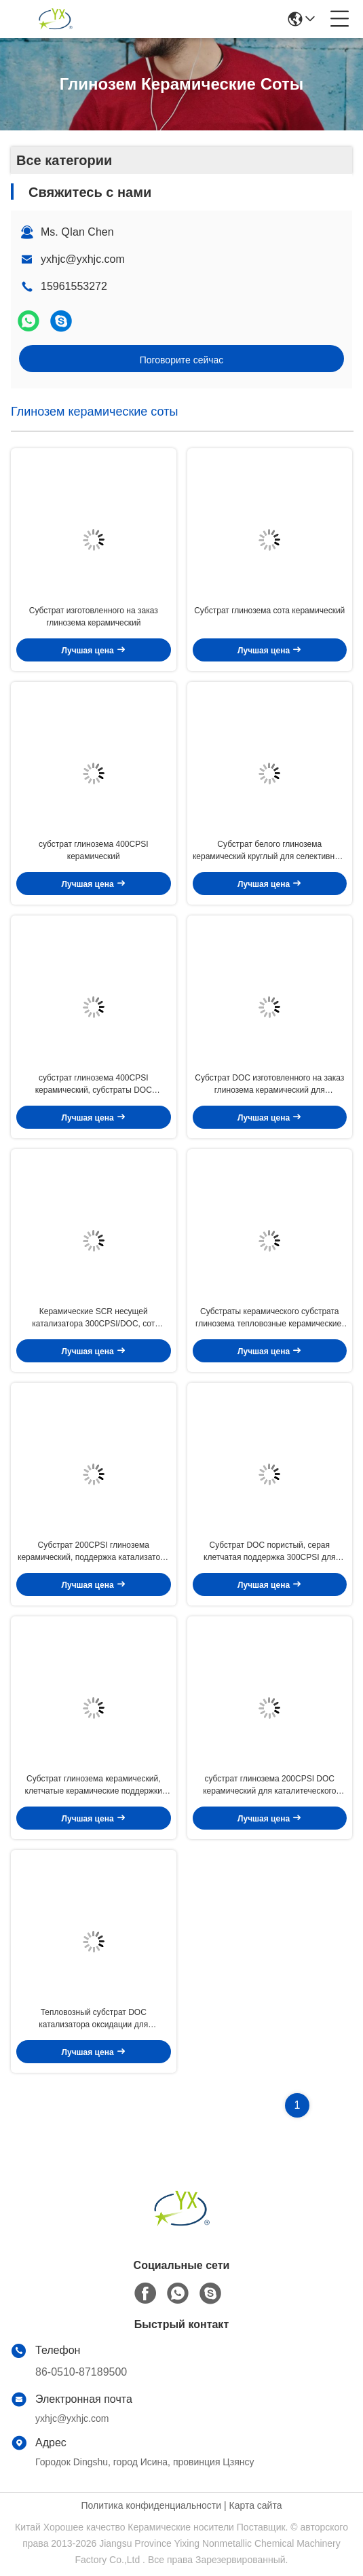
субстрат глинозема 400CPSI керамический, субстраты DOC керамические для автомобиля (93, 1084)
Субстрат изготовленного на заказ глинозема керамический (93, 617)
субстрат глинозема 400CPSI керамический (94, 850)
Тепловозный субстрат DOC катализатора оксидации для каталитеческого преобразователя (93, 2019)
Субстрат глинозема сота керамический (269, 610)
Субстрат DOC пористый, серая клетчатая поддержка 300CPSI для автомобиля (269, 1551)
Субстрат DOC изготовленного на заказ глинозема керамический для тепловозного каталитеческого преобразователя (269, 1084)
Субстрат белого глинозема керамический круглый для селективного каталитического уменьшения (270, 851)
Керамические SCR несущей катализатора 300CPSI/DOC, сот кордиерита (93, 1318)
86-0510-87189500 (81, 2372)
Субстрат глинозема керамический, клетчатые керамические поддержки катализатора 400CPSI (93, 1785)
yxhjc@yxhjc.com (83, 259)
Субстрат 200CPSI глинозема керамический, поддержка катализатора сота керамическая (93, 1551)
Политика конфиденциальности (151, 2505)
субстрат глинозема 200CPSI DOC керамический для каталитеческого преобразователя (269, 1785)
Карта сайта (255, 2505)
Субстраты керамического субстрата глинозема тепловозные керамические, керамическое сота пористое (269, 1318)
